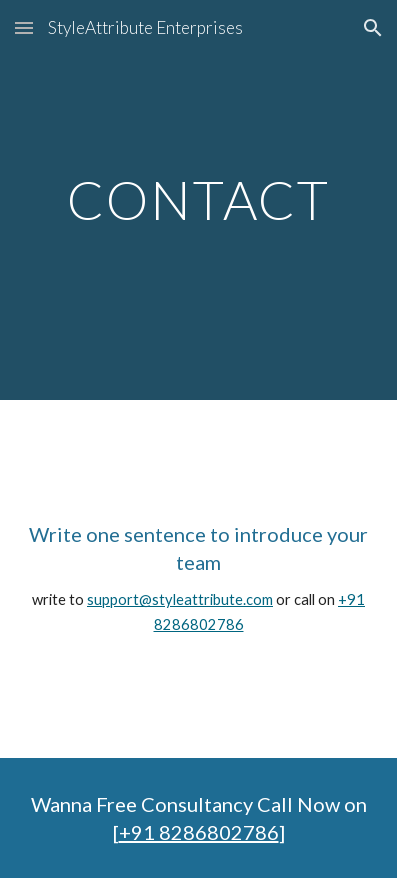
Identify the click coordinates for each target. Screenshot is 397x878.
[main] (199, 199)
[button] (24, 27)
